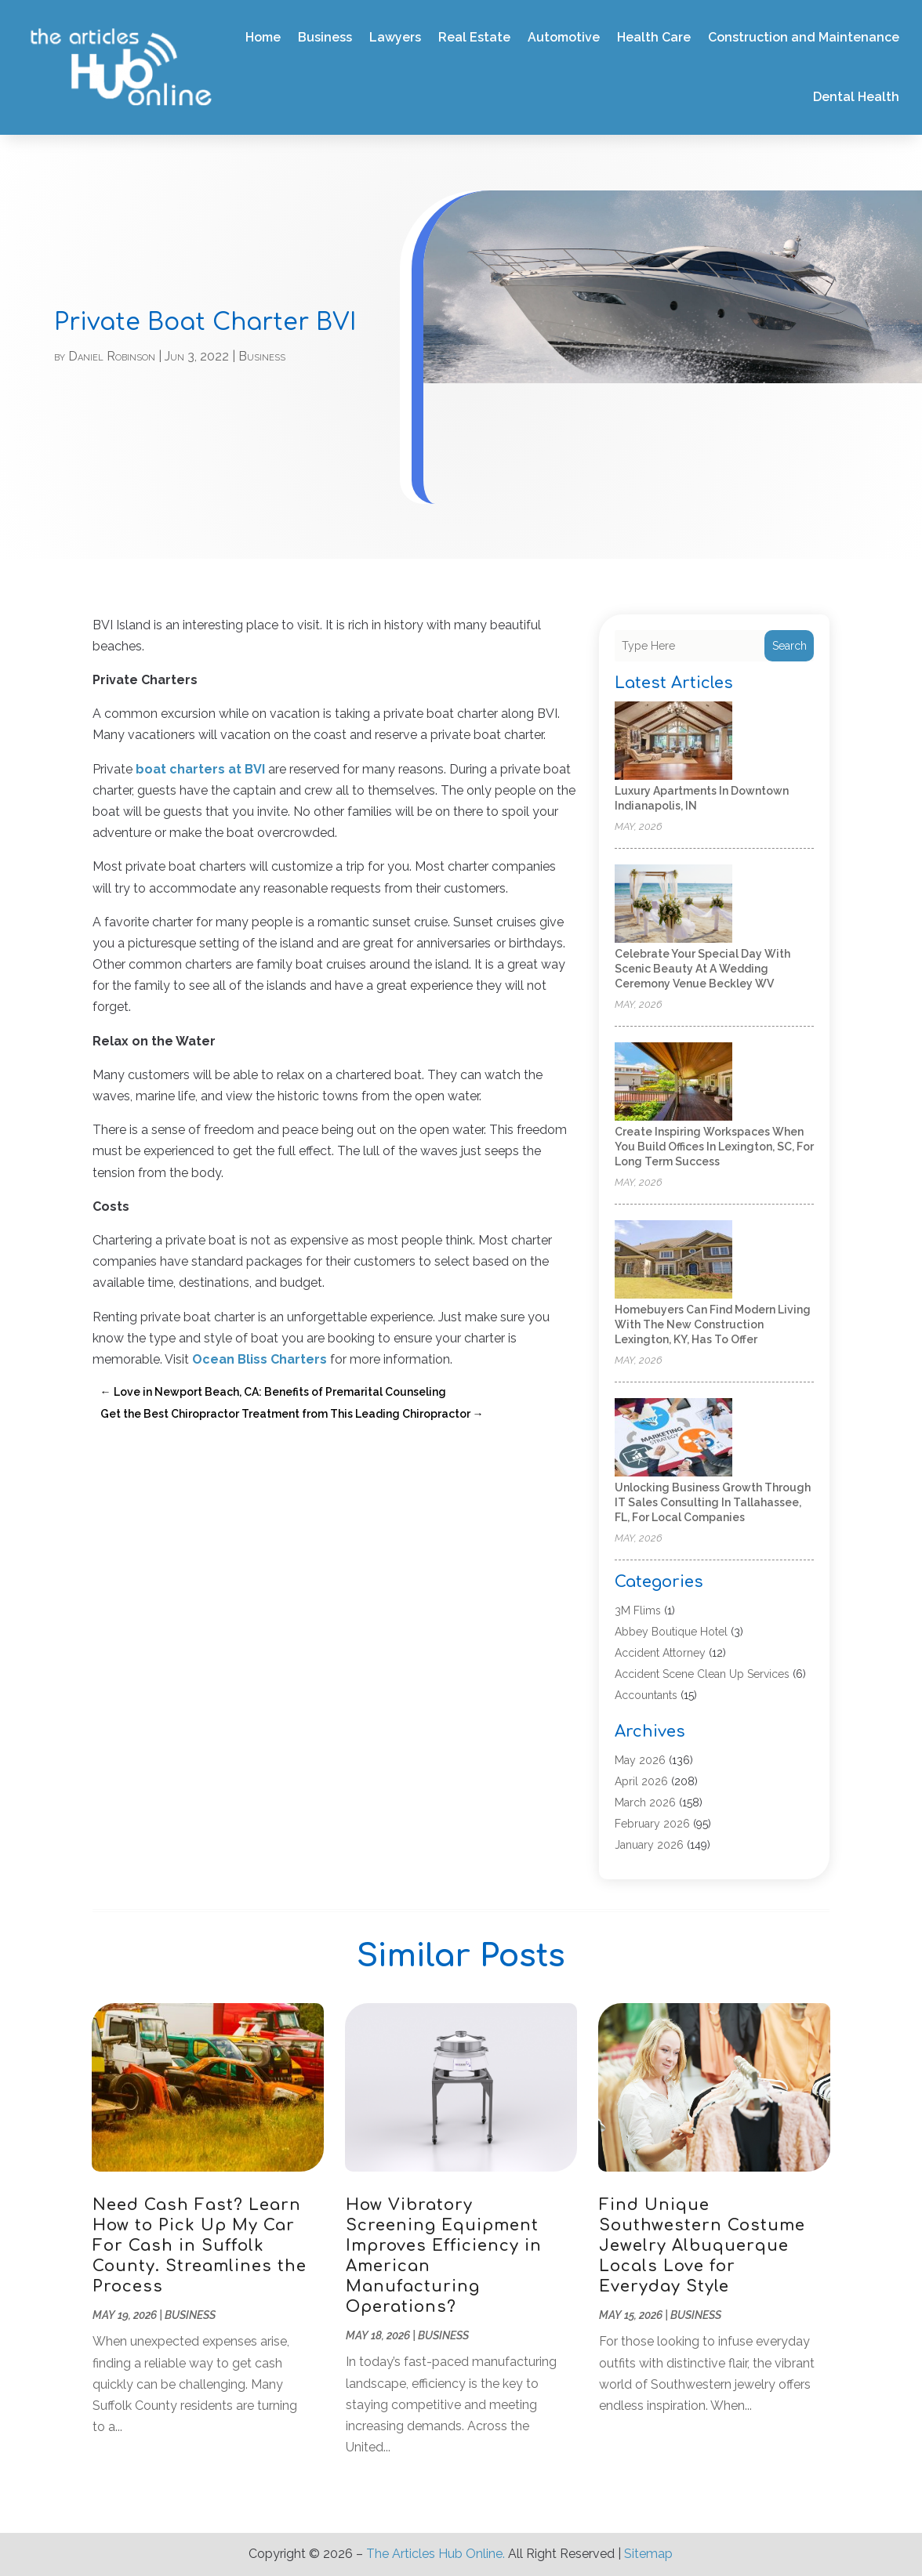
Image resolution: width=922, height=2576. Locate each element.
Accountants (646, 1695)
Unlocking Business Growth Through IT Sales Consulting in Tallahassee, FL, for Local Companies (713, 1502)
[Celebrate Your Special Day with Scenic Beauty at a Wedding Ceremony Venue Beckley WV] (673, 904)
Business (325, 37)
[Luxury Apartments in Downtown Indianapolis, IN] (673, 741)
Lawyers (395, 37)
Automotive (564, 37)
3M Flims (638, 1610)
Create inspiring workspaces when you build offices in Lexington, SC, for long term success (714, 1146)
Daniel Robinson (111, 356)
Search (789, 645)
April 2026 (641, 1781)
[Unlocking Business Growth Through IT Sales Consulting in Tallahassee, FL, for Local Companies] (673, 1438)
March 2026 (645, 1802)
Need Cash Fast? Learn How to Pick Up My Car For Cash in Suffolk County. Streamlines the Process (200, 2245)
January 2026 (649, 1845)
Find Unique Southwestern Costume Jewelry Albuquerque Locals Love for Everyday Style (702, 2245)
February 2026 (652, 1823)
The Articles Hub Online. (435, 2553)
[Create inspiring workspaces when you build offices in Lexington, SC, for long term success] (673, 1082)
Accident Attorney (660, 1653)
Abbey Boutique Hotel (671, 1631)
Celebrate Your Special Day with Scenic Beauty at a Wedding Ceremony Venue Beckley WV (702, 968)
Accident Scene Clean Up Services (702, 1674)
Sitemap (648, 2553)
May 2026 (640, 1760)
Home (263, 37)
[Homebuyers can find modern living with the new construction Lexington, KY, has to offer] (673, 1260)
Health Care (654, 37)
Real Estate (474, 37)
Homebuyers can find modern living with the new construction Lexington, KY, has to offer (713, 1324)
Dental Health (856, 96)
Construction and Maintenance (803, 37)
